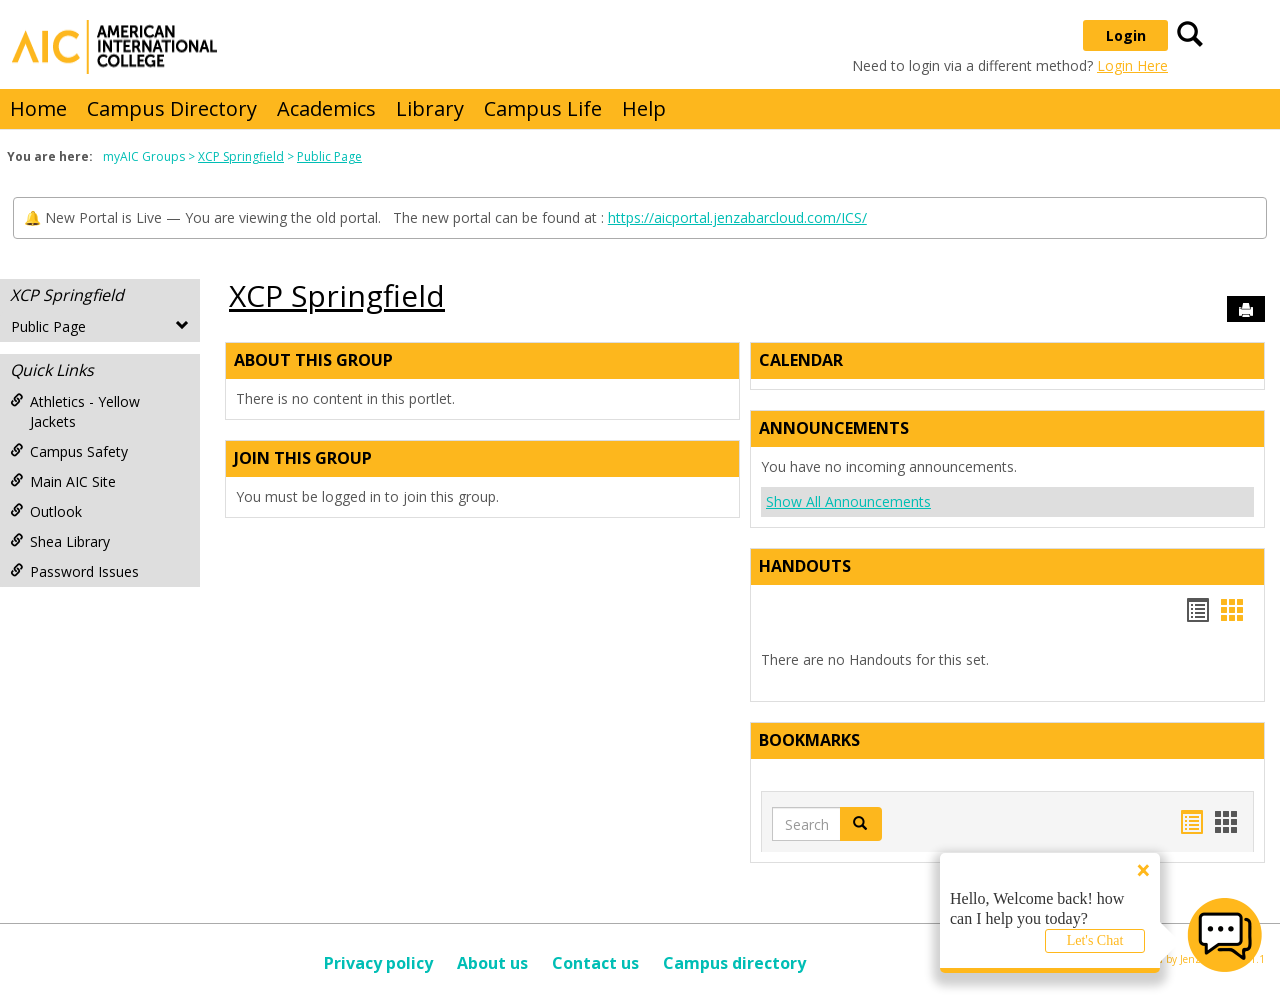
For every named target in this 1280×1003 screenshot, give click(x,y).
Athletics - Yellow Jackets (75, 411)
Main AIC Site (63, 481)
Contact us (595, 963)
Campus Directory (172, 108)
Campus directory (734, 963)
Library (430, 108)
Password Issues (74, 571)
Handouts (805, 566)
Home (38, 108)
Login (1126, 35)
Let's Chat (1095, 940)
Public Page (329, 156)
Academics (326, 108)
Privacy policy (378, 963)
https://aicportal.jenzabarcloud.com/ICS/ (737, 217)
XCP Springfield (241, 156)
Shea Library (60, 541)
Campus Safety (69, 451)
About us (492, 963)
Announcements (834, 428)
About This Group (313, 360)
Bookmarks (809, 740)
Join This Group (303, 458)
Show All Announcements (848, 501)
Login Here (1132, 65)
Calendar (801, 360)
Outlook (46, 511)
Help (644, 108)
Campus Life (543, 108)
